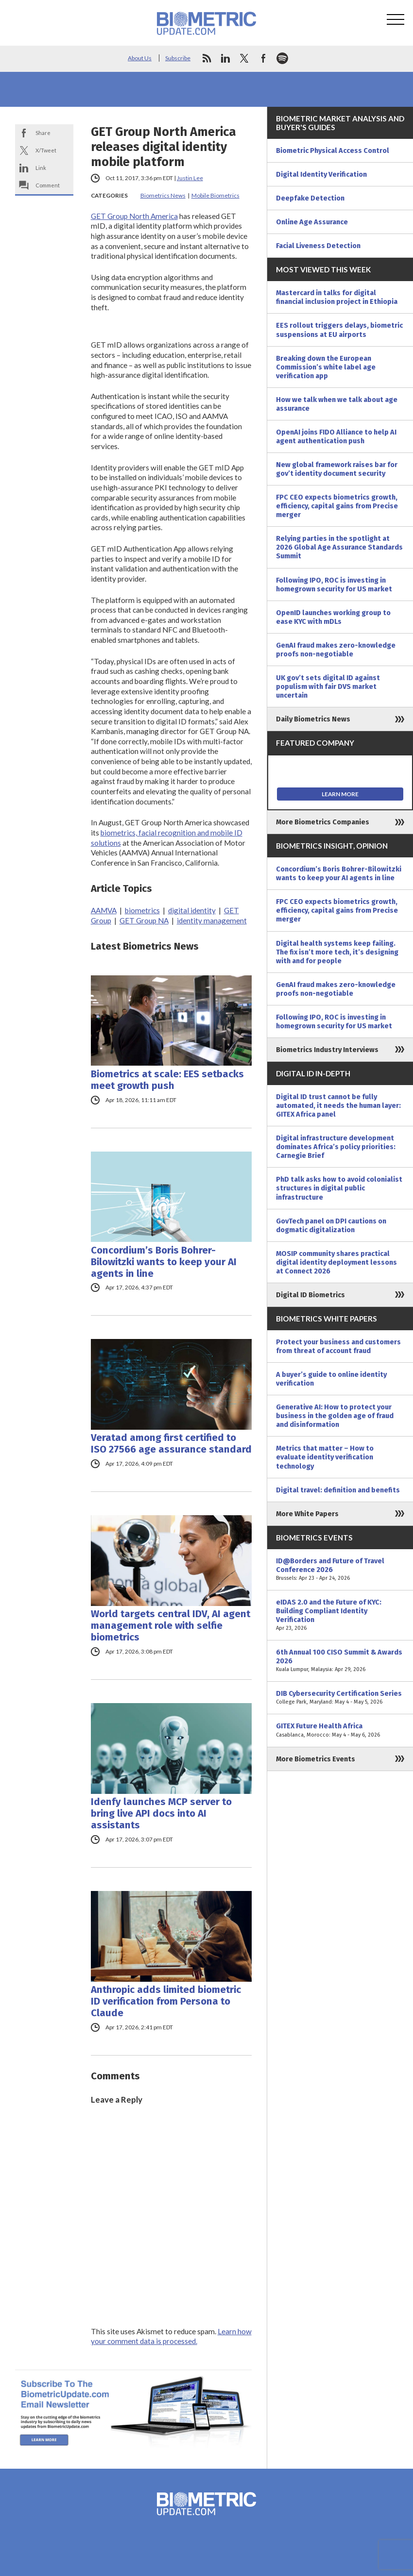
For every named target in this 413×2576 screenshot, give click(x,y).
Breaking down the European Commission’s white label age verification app (326, 367)
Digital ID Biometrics (310, 1294)
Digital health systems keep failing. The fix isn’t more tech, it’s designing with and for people (337, 952)
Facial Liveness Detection (318, 245)
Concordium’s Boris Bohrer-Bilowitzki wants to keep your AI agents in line (164, 1261)
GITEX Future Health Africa (340, 1730)
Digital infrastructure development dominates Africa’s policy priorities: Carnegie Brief (336, 1147)
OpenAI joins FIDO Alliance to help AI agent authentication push (336, 436)
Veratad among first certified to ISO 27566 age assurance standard (171, 1443)
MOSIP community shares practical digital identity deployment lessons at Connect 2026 (336, 1262)
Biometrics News (163, 195)
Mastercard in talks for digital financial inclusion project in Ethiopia (336, 297)
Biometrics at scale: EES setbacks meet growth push (167, 1079)
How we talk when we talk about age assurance (336, 404)
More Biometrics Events (315, 1759)
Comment (47, 185)
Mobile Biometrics (215, 195)
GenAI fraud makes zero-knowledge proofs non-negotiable (336, 649)
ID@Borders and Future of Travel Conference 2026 (340, 1569)
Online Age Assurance (312, 221)
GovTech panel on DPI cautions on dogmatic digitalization (331, 1225)
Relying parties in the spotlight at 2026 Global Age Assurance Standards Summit (339, 547)
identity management (212, 920)
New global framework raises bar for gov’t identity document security (336, 469)
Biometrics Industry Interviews (327, 1049)
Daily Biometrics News (313, 719)
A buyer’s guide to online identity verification (331, 1379)
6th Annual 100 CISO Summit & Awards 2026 (340, 1661)
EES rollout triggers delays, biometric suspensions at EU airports (339, 329)
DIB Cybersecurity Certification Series (340, 1697)
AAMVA (104, 910)
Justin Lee (190, 178)
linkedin (225, 58)
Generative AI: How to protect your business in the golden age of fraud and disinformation (335, 1416)
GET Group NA (144, 920)
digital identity (192, 910)
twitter (244, 58)
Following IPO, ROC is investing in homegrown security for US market (334, 584)
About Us (140, 58)
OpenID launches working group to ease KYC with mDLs (333, 617)
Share (43, 133)
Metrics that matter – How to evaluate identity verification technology (325, 1457)
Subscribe (177, 58)
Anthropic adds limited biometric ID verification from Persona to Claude (166, 2001)
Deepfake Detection (310, 198)
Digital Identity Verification (321, 174)
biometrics (142, 910)
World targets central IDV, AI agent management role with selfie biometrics (170, 1625)
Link (40, 168)
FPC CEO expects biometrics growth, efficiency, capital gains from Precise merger (337, 506)
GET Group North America (134, 216)
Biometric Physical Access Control (332, 150)
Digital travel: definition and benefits (338, 1490)
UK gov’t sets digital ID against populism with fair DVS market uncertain (328, 686)
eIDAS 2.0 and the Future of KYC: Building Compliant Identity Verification (340, 1615)
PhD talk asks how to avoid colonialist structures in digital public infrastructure (339, 1188)
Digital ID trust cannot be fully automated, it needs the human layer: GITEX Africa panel (338, 1105)
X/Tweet (45, 150)
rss (206, 58)
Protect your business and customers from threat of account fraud (338, 1346)
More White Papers (307, 1513)
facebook (263, 58)
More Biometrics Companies (322, 822)
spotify (282, 58)
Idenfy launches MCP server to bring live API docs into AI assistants (161, 1813)
